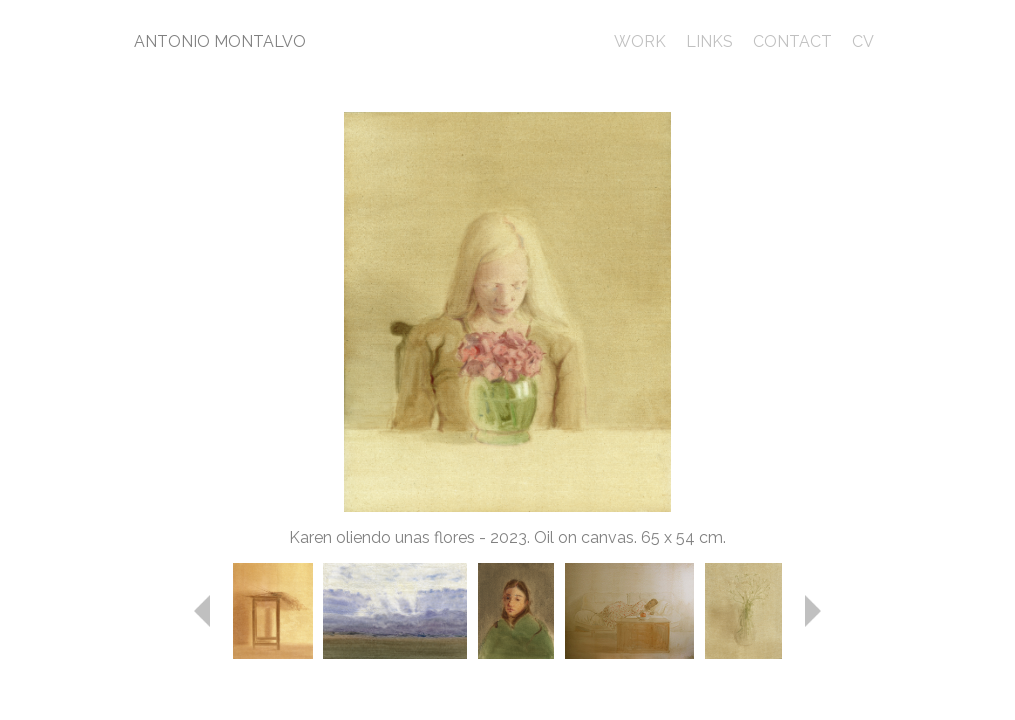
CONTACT (792, 41)
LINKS (709, 41)
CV (863, 41)
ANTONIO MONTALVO (220, 41)
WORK (640, 41)
